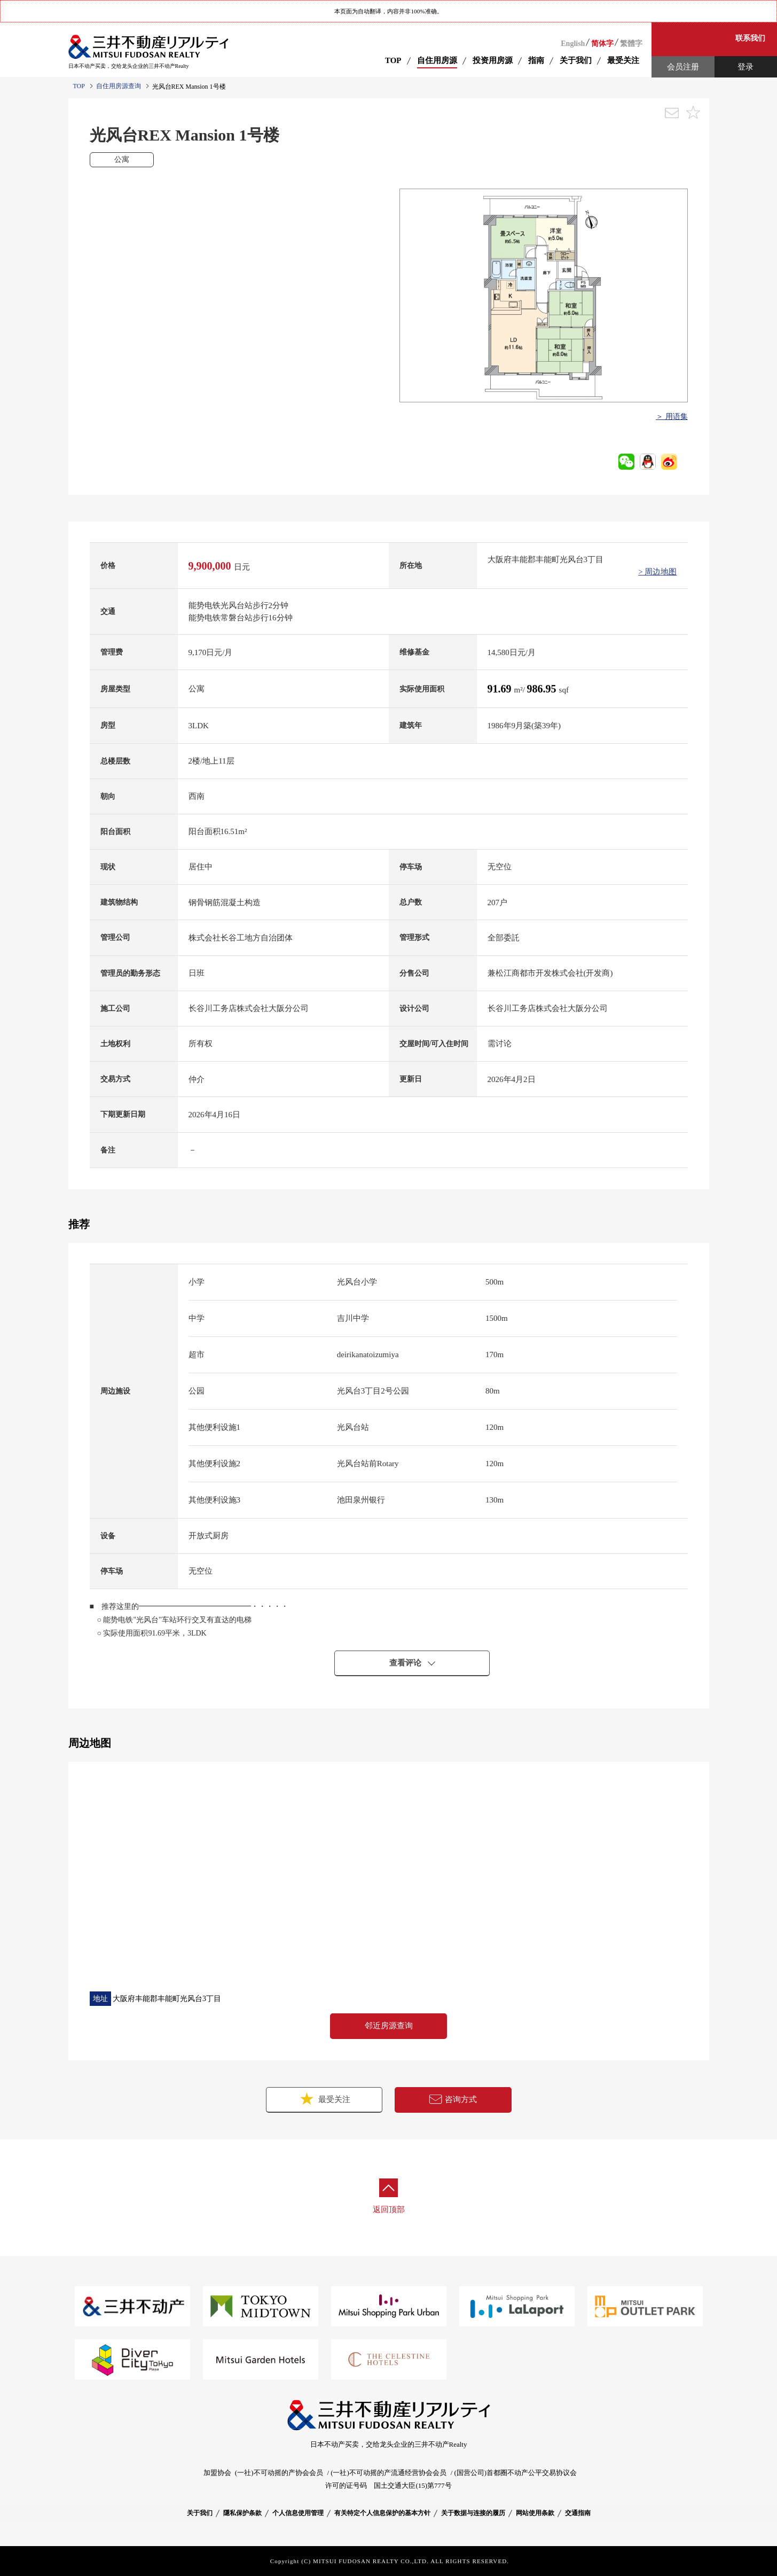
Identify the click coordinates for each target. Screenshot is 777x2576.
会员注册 (683, 67)
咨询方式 (453, 2099)
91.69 (501, 689)
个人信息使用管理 (298, 2513)
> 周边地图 (657, 571)
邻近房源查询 (389, 2025)
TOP (393, 60)
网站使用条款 (535, 2513)
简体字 (602, 44)
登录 (745, 67)
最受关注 (324, 2098)
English (573, 44)
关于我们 (200, 2513)
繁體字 (631, 44)
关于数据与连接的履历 (473, 2513)
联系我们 (750, 38)
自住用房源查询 (118, 86)
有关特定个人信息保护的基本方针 (382, 2513)
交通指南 (578, 2513)
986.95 (543, 689)
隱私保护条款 (242, 2513)
